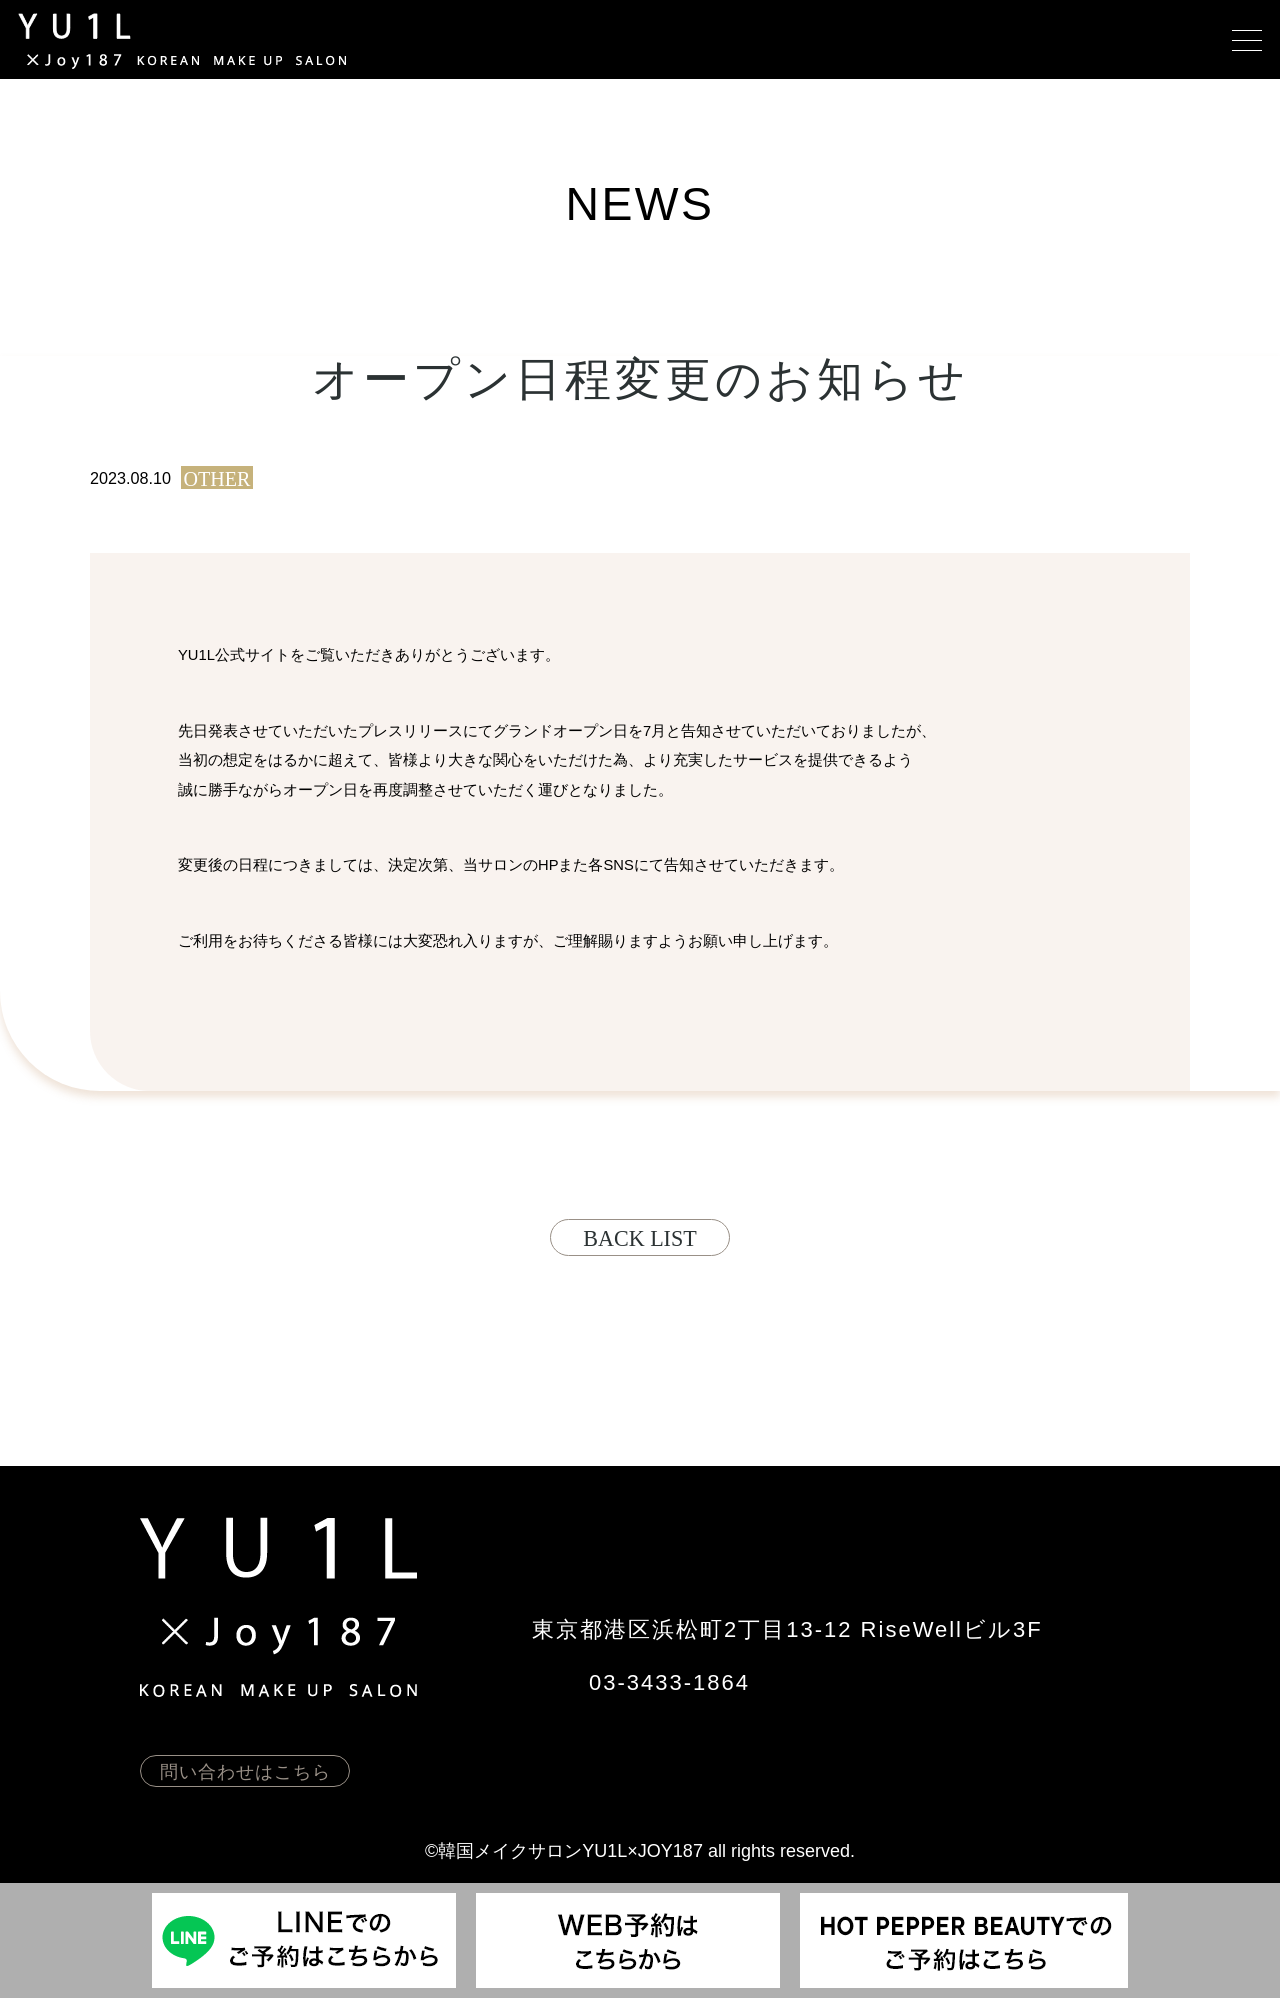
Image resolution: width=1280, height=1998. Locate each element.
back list (639, 1238)
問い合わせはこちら (245, 1772)
